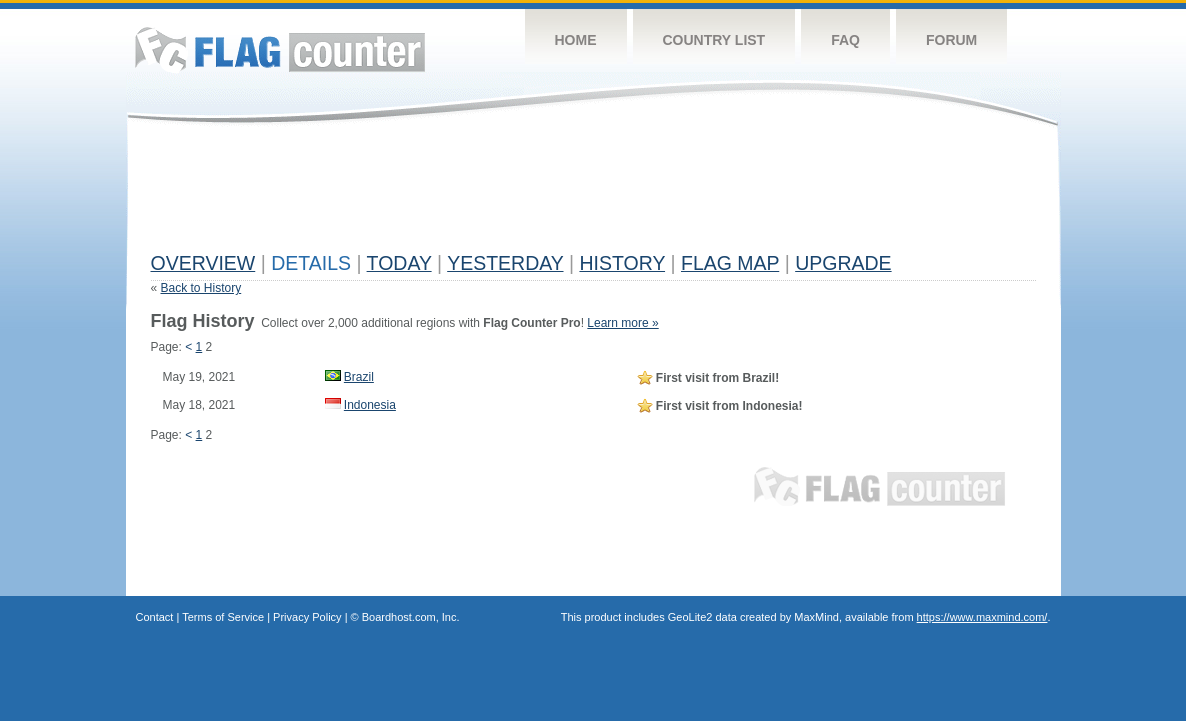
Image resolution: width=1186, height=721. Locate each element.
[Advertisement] (515, 197)
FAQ (845, 40)
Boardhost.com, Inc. (411, 617)
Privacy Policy (307, 617)
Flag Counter (280, 49)
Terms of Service (223, 617)
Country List (714, 40)
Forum (951, 40)
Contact (155, 617)
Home (576, 40)
